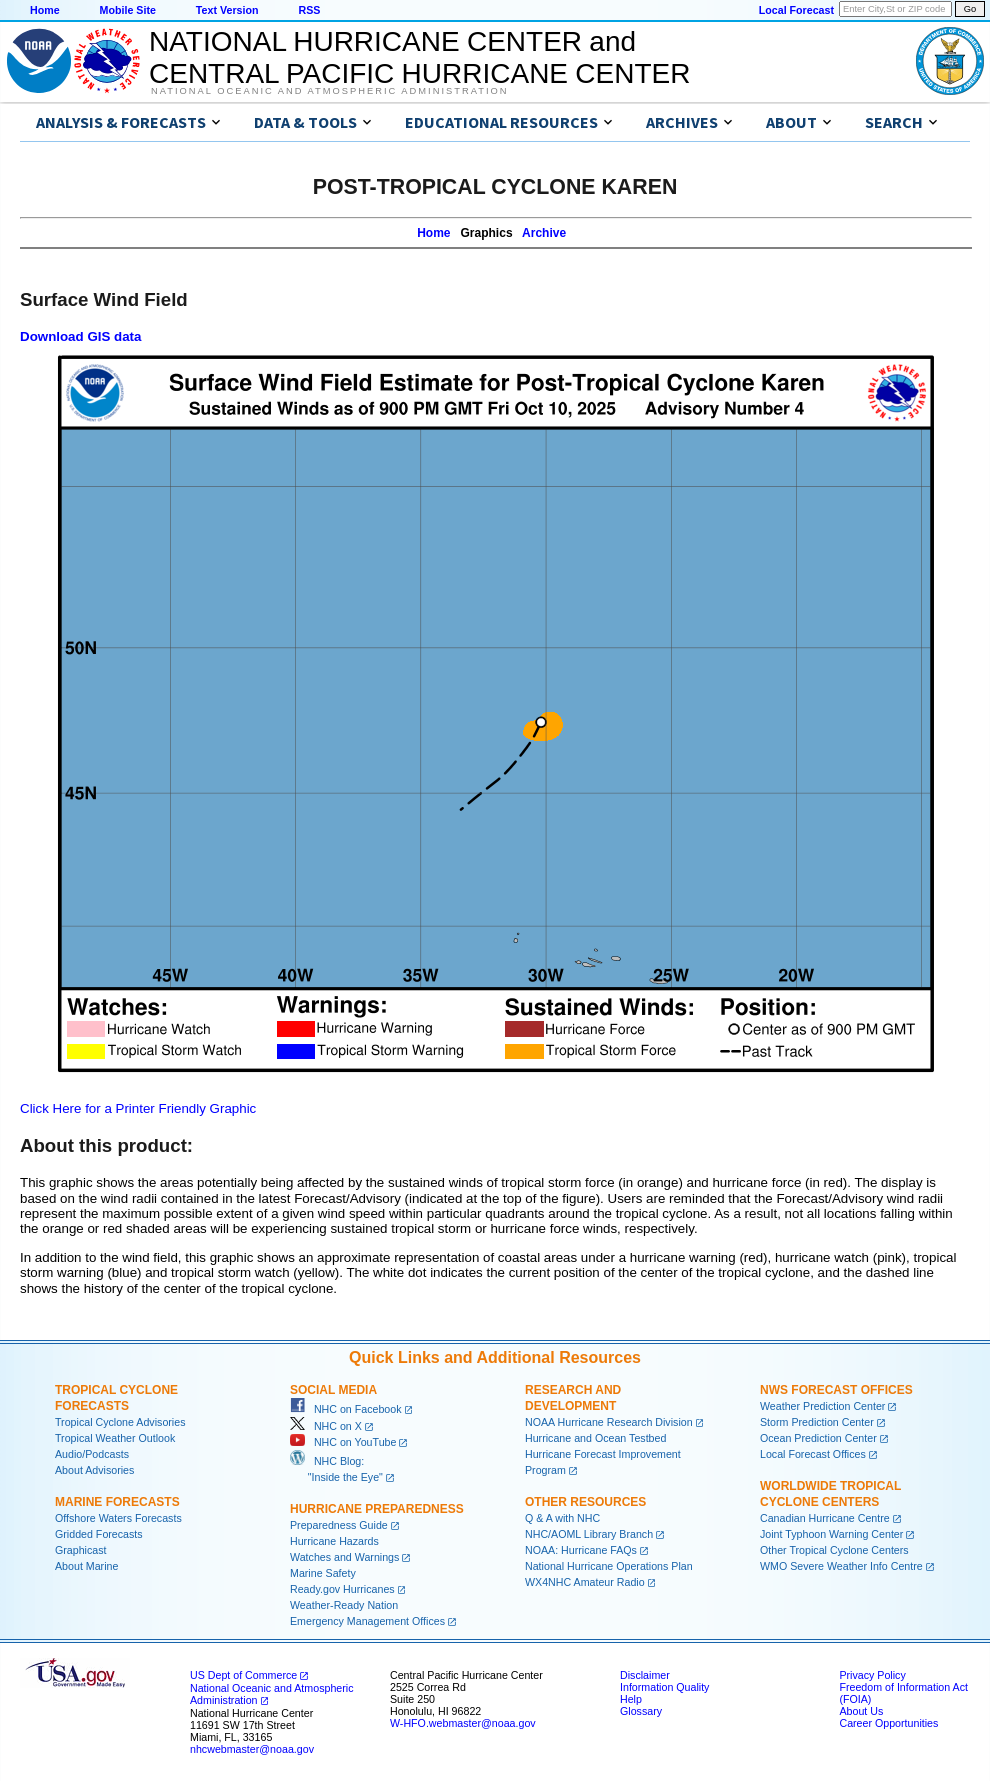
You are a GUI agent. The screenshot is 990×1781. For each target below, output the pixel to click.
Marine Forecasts (117, 1502)
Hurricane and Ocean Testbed (595, 1438)
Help (631, 1699)
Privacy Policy (872, 1675)
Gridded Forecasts (99, 1534)
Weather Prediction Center (822, 1406)
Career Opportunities (888, 1723)
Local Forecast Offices (813, 1454)
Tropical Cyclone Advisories (120, 1422)
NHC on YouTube (343, 1442)
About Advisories (94, 1470)
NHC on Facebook (346, 1409)
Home (45, 10)
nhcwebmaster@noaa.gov (252, 1749)
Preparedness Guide (339, 1525)
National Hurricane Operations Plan (609, 1566)
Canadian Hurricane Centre (825, 1518)
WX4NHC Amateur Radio (585, 1582)
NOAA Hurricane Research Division (609, 1422)
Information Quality (664, 1687)
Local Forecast (796, 10)
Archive (544, 233)
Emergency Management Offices (367, 1621)
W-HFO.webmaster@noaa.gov (463, 1723)
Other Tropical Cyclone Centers (834, 1550)
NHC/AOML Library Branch (589, 1534)
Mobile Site (128, 10)
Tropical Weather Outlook (115, 1438)
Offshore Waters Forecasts (118, 1518)
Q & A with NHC (562, 1518)
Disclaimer (645, 1675)
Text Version (227, 10)
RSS (309, 10)
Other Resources (585, 1502)
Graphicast (81, 1550)
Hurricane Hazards (334, 1541)
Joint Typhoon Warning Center (831, 1534)
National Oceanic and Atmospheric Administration (329, 91)
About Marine (86, 1566)
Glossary (641, 1711)
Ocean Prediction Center (818, 1438)
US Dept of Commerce (243, 1675)
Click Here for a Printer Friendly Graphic (138, 1108)
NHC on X (326, 1426)
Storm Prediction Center (817, 1422)
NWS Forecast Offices (836, 1390)
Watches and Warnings (344, 1557)
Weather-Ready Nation (344, 1605)
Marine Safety (323, 1573)
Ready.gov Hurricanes (342, 1589)
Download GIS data (80, 336)
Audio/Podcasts (92, 1454)
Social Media (333, 1390)
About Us (861, 1711)
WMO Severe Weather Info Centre (841, 1566)
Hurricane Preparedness (377, 1509)
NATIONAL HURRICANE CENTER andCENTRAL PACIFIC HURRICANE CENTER (419, 57)
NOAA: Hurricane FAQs (581, 1550)
